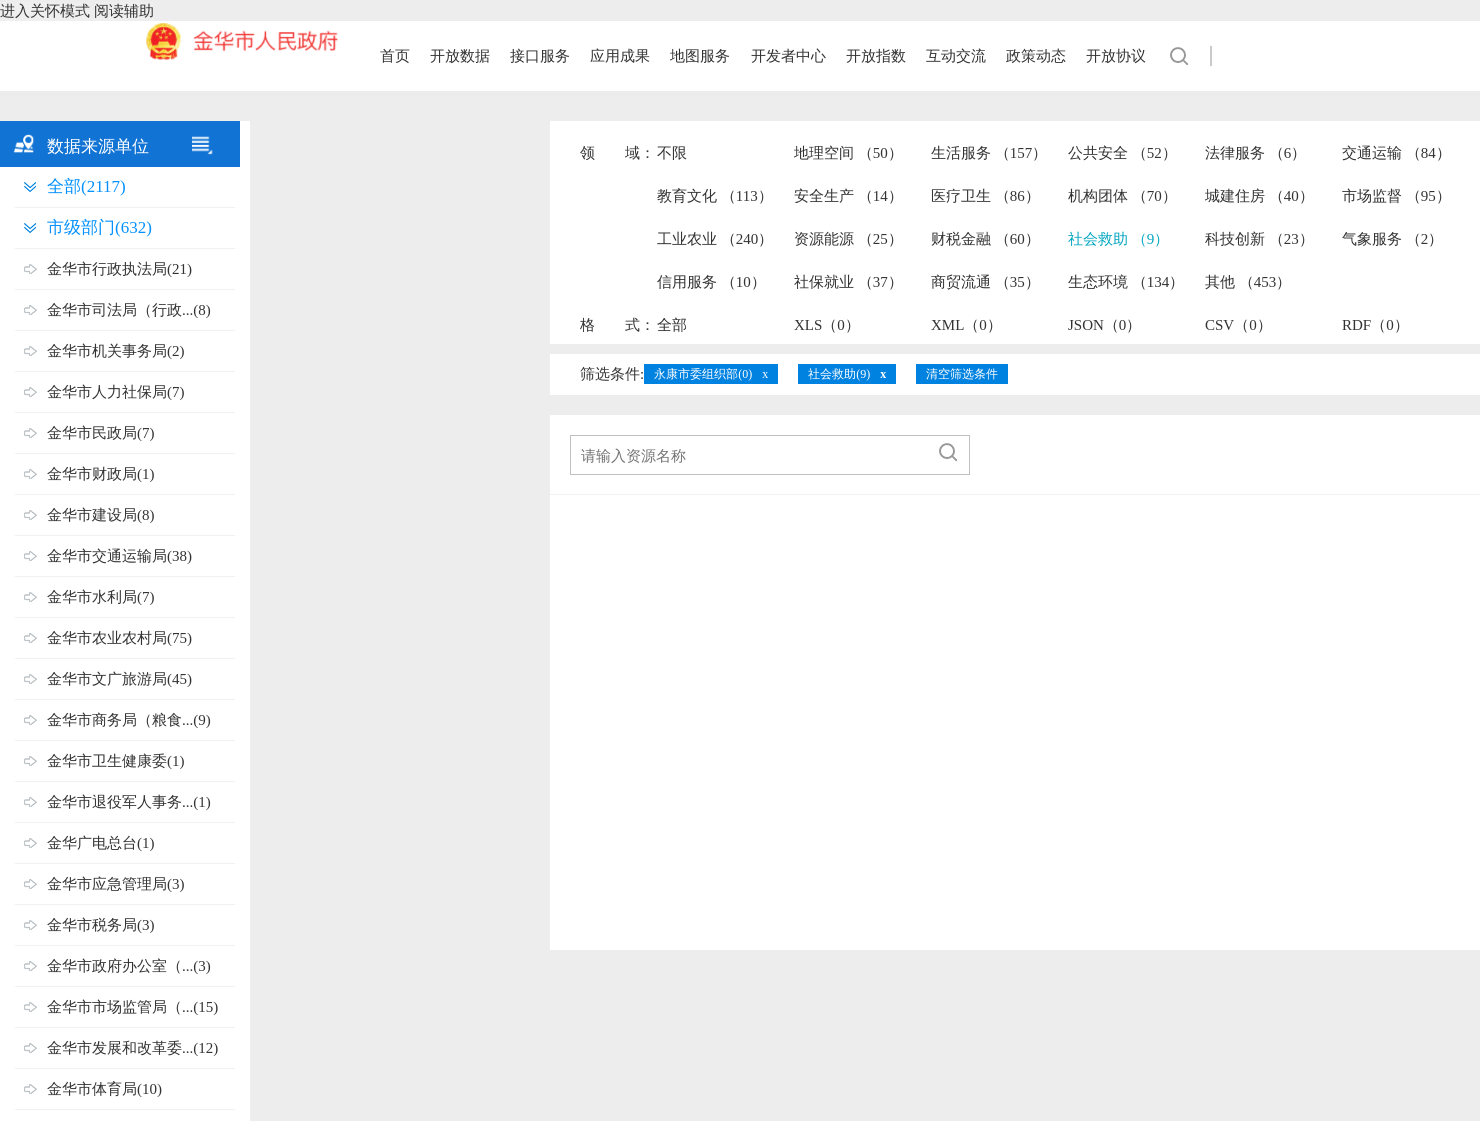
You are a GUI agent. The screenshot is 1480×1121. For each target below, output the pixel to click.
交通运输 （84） (1396, 153)
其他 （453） (1248, 282)
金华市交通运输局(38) (119, 556)
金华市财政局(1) (101, 474)
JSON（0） (1104, 325)
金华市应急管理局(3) (116, 884)
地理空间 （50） (848, 153)
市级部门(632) (99, 227)
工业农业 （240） (715, 239)
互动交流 (956, 56)
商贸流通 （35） (985, 282)
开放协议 (1116, 56)
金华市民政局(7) (101, 433)
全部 (672, 325)
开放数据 (460, 56)
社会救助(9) (839, 374)
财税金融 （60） (985, 239)
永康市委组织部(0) (703, 374)
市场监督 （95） (1396, 196)
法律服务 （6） (1255, 153)
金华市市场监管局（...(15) (132, 1007)
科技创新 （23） (1259, 239)
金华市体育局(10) (104, 1089)
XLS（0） (827, 325)
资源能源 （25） (848, 239)
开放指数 (876, 56)
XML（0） (966, 325)
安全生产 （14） (848, 196)
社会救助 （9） (1118, 239)
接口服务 (540, 56)
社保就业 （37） (848, 282)
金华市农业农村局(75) (119, 638)
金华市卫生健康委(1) (116, 761)
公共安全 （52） (1122, 153)
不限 (672, 153)
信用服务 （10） (711, 282)
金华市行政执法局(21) (119, 269)
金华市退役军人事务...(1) (129, 802)
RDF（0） (1375, 325)
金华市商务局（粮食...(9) (129, 720)
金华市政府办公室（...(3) (129, 966)
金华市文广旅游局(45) (119, 679)
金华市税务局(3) (101, 925)
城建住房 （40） (1259, 196)
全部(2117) (86, 186)
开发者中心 (788, 56)
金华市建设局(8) (101, 515)
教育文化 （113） (715, 196)
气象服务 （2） (1392, 239)
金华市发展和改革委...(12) (132, 1048)
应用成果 (620, 56)
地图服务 (700, 56)
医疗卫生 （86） (985, 196)
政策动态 (1036, 56)
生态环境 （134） (1126, 282)
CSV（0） (1238, 325)
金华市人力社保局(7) (116, 392)
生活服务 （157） (989, 153)
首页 (395, 56)
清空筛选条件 (962, 374)
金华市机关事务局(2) (116, 351)
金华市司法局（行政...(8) (129, 310)
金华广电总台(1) (101, 843)
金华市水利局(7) (101, 597)
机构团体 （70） (1122, 196)
